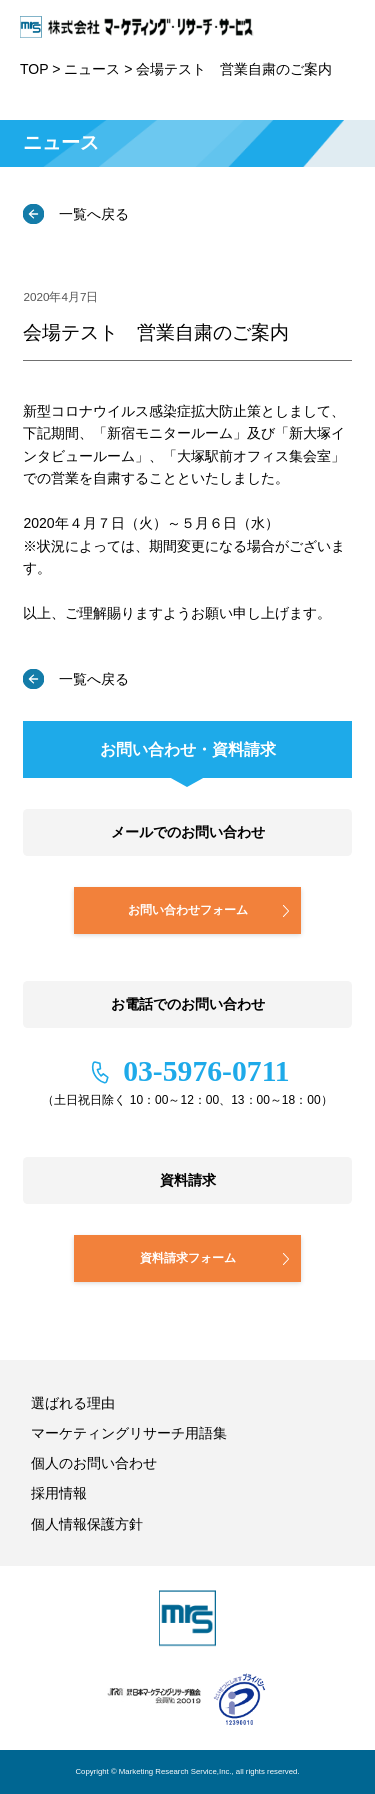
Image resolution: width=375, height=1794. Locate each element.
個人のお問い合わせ (94, 1463)
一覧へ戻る (92, 214)
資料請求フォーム (188, 1257)
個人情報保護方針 (87, 1524)
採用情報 (59, 1493)
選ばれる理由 (73, 1403)
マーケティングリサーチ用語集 (129, 1433)
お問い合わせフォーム (188, 909)
